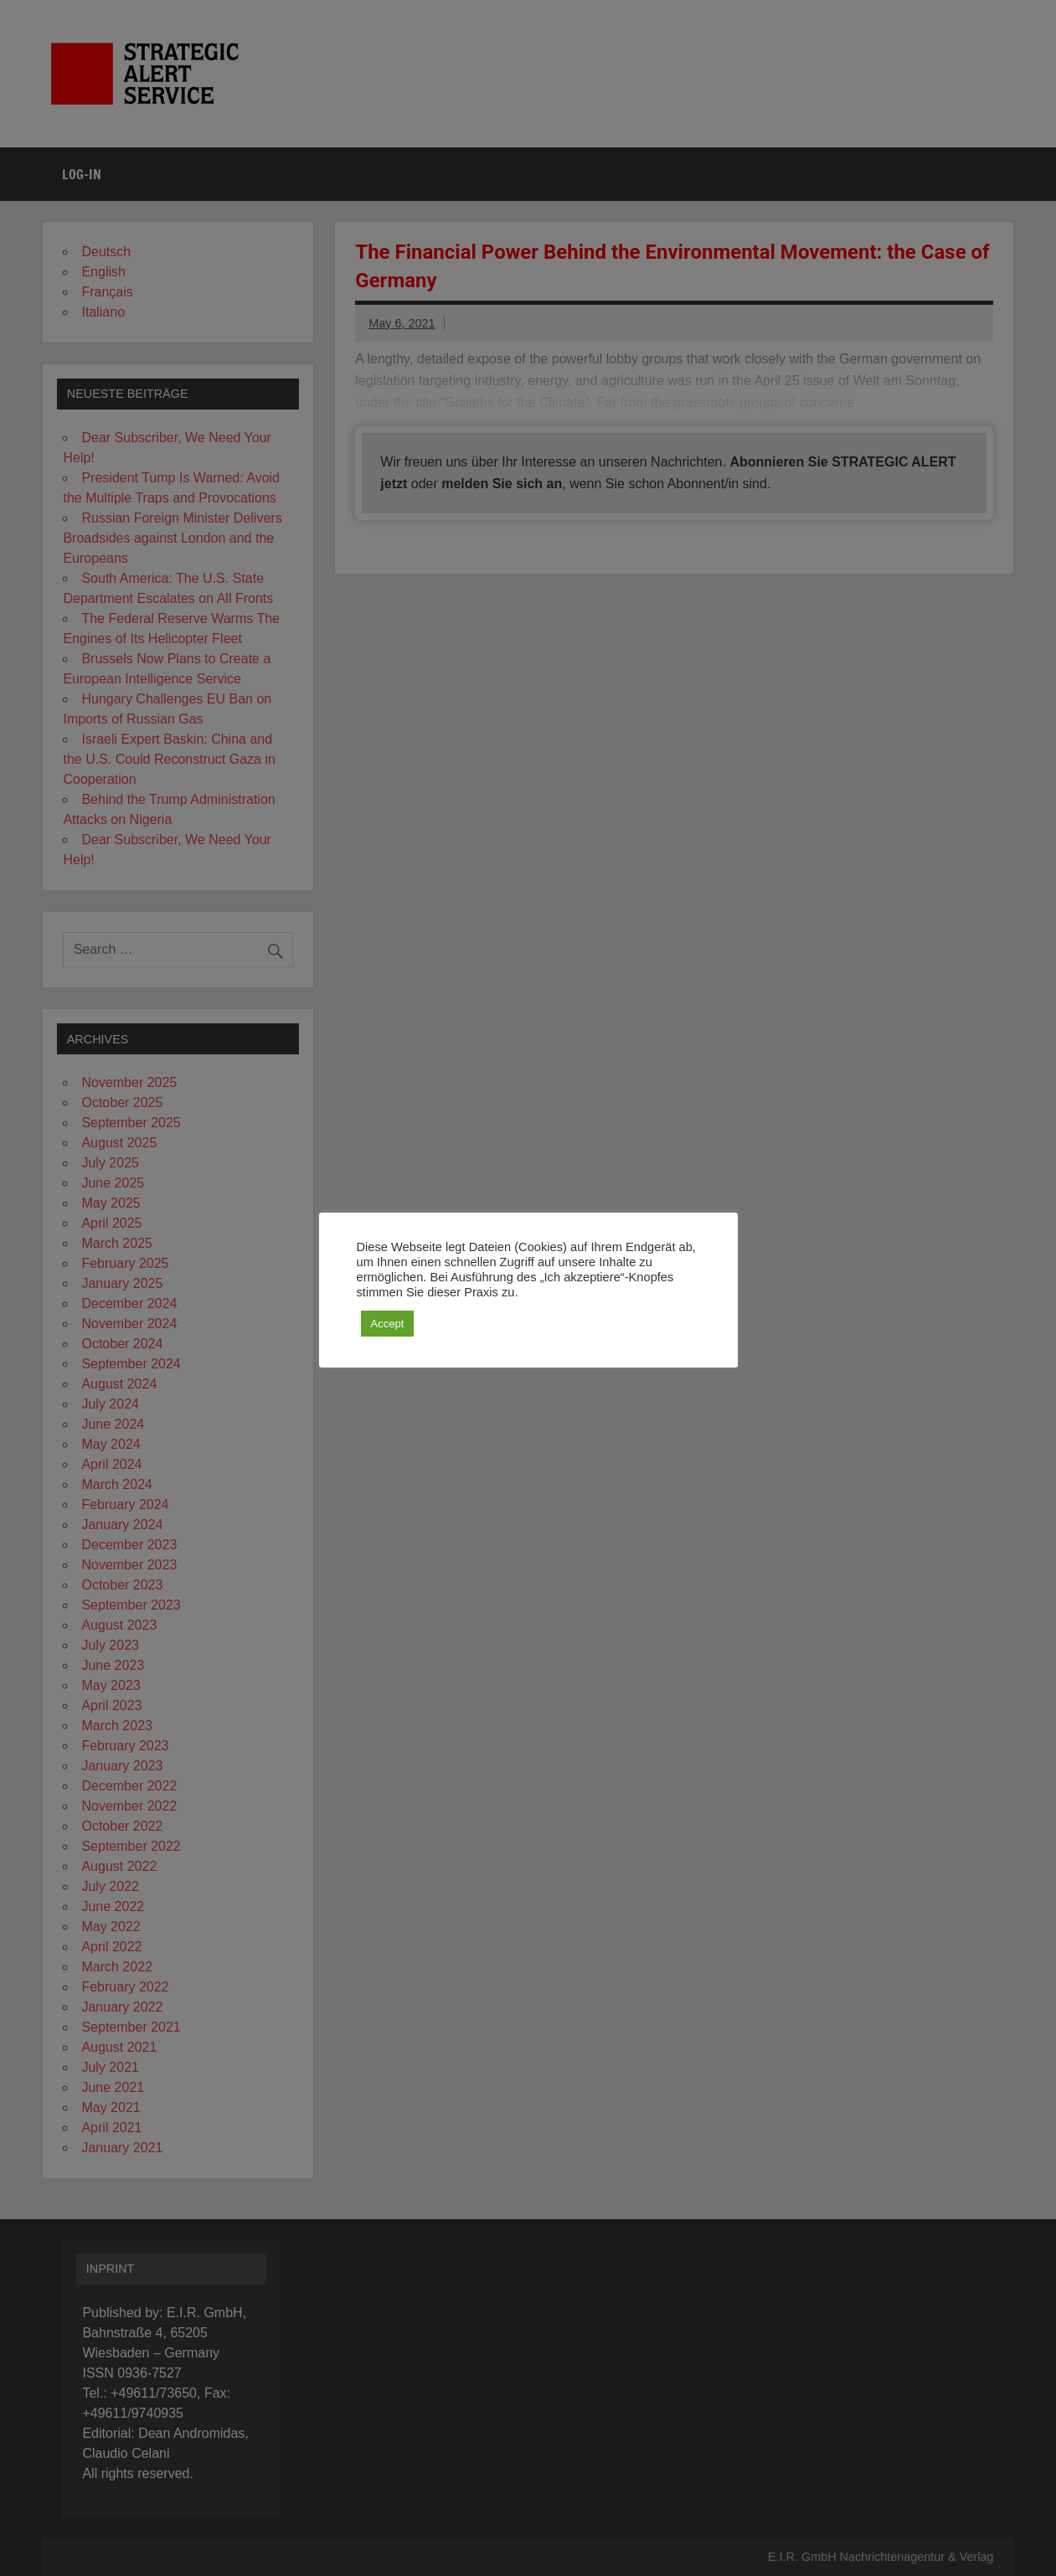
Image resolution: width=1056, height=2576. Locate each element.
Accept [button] (387, 1323)
